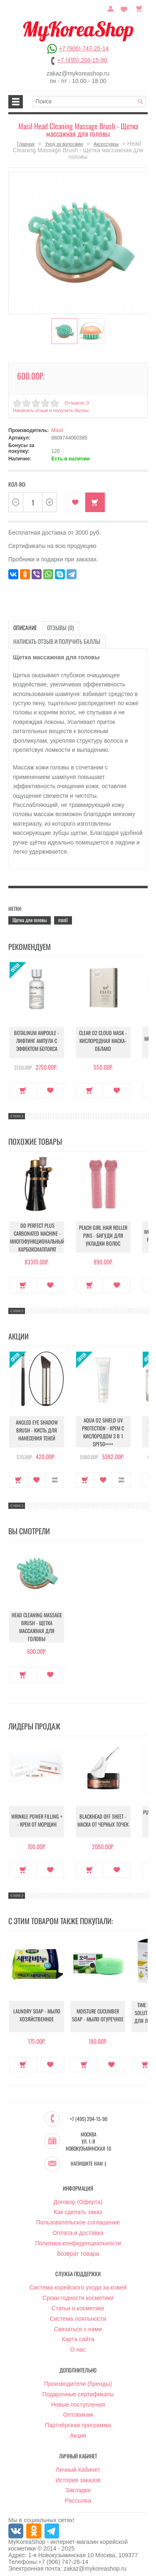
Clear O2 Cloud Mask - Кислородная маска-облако (103, 1039)
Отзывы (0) (53, 625)
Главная (26, 143)
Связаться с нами (78, 2324)
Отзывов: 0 (76, 400)
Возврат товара (78, 2248)
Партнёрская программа (78, 2420)
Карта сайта (78, 2334)
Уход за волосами (64, 143)
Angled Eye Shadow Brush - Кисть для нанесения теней (37, 1428)
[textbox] (89, 101)
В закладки (75, 500)
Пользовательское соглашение (78, 2217)
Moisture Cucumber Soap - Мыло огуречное (97, 2013)
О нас (78, 2345)
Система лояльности (78, 2314)
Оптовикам (78, 2410)
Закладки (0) (125, 7)
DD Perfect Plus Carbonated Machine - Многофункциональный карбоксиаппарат (36, 1234)
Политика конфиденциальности (78, 2238)
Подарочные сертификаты (78, 2389)
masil (63, 916)
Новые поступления (78, 2399)
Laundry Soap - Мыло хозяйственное (36, 2013)
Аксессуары (106, 143)
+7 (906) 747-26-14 (84, 48)
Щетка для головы (29, 916)
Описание (23, 625)
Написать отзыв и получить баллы (49, 408)
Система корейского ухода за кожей (78, 2282)
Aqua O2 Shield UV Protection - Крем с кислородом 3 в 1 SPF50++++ (103, 1429)
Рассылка (78, 2496)
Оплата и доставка (77, 2228)
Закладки (78, 2485)
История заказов (78, 2475)
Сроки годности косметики (78, 2293)
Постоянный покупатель (114, 7)
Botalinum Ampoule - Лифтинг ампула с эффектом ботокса (37, 1039)
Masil (57, 429)
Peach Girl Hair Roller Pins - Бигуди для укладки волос (103, 1233)
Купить (95, 500)
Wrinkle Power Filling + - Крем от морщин (36, 1819)
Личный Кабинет (78, 2465)
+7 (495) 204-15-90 (82, 60)
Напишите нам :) (88, 2159)
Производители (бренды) (78, 2379)
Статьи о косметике (78, 2303)
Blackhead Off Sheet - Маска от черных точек (103, 1819)
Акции (78, 2431)
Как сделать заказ (78, 2207)
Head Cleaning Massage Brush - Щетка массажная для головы (36, 1623)
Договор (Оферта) (78, 2197)
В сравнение (54, 1476)
